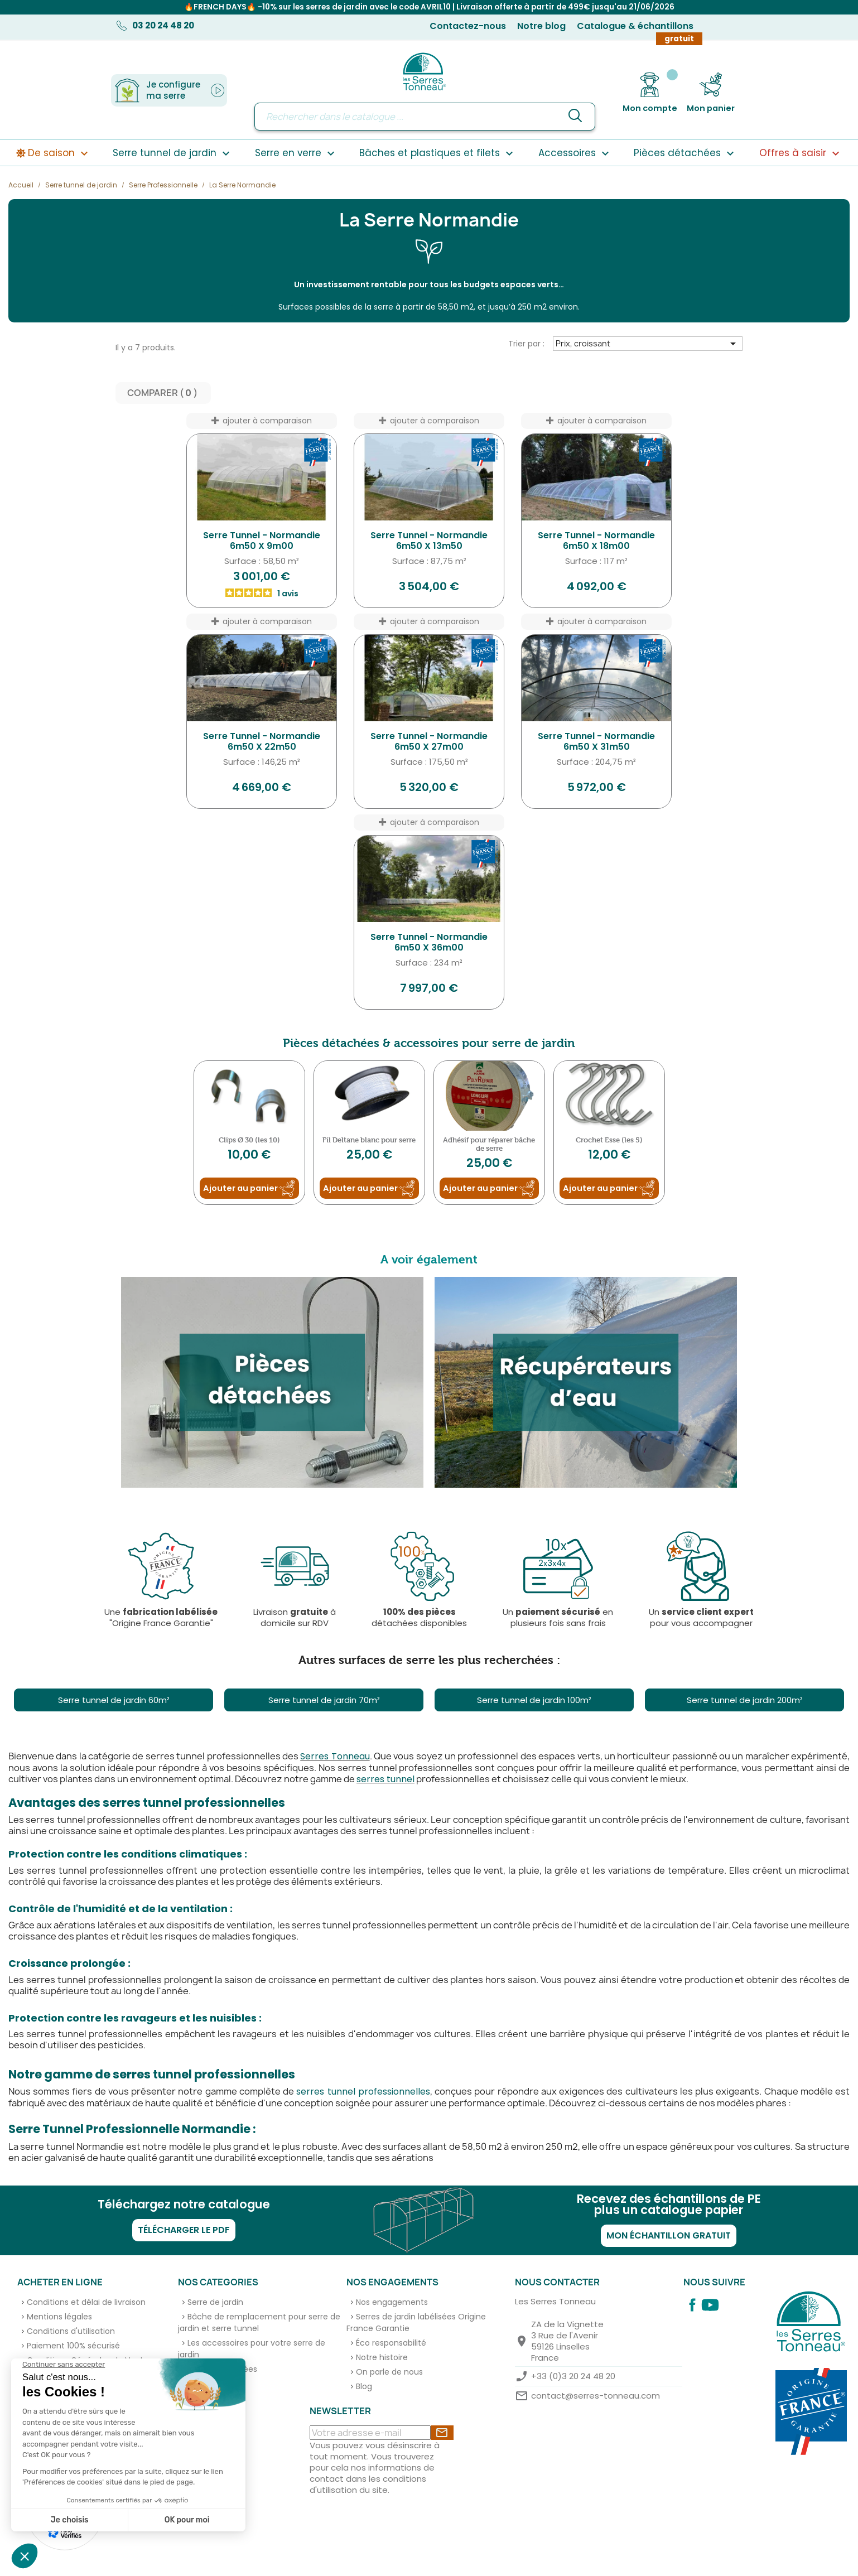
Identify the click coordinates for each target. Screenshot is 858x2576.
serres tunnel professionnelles (363, 2092)
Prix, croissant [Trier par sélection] (647, 344)
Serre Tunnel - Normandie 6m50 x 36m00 (429, 944)
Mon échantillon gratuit (668, 2236)
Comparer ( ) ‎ (163, 394)
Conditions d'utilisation (71, 2332)
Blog (364, 2387)
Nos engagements (392, 2303)
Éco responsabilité (391, 2344)
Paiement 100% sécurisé (73, 2346)
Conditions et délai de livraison (86, 2303)
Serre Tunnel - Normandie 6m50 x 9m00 (261, 542)
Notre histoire (382, 2358)
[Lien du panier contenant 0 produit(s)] (711, 93)
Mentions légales (59, 2317)
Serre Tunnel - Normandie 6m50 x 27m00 (429, 743)
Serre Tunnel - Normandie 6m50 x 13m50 (429, 542)
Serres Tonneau (334, 1757)
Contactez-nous (468, 26)
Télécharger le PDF (184, 2231)
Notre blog (541, 26)
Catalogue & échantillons (635, 26)
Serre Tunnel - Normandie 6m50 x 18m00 (596, 542)
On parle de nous (389, 2373)
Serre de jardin (215, 2303)
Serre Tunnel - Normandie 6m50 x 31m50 (596, 743)
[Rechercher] (424, 117)
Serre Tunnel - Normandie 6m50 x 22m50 (261, 743)
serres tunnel (385, 1780)
